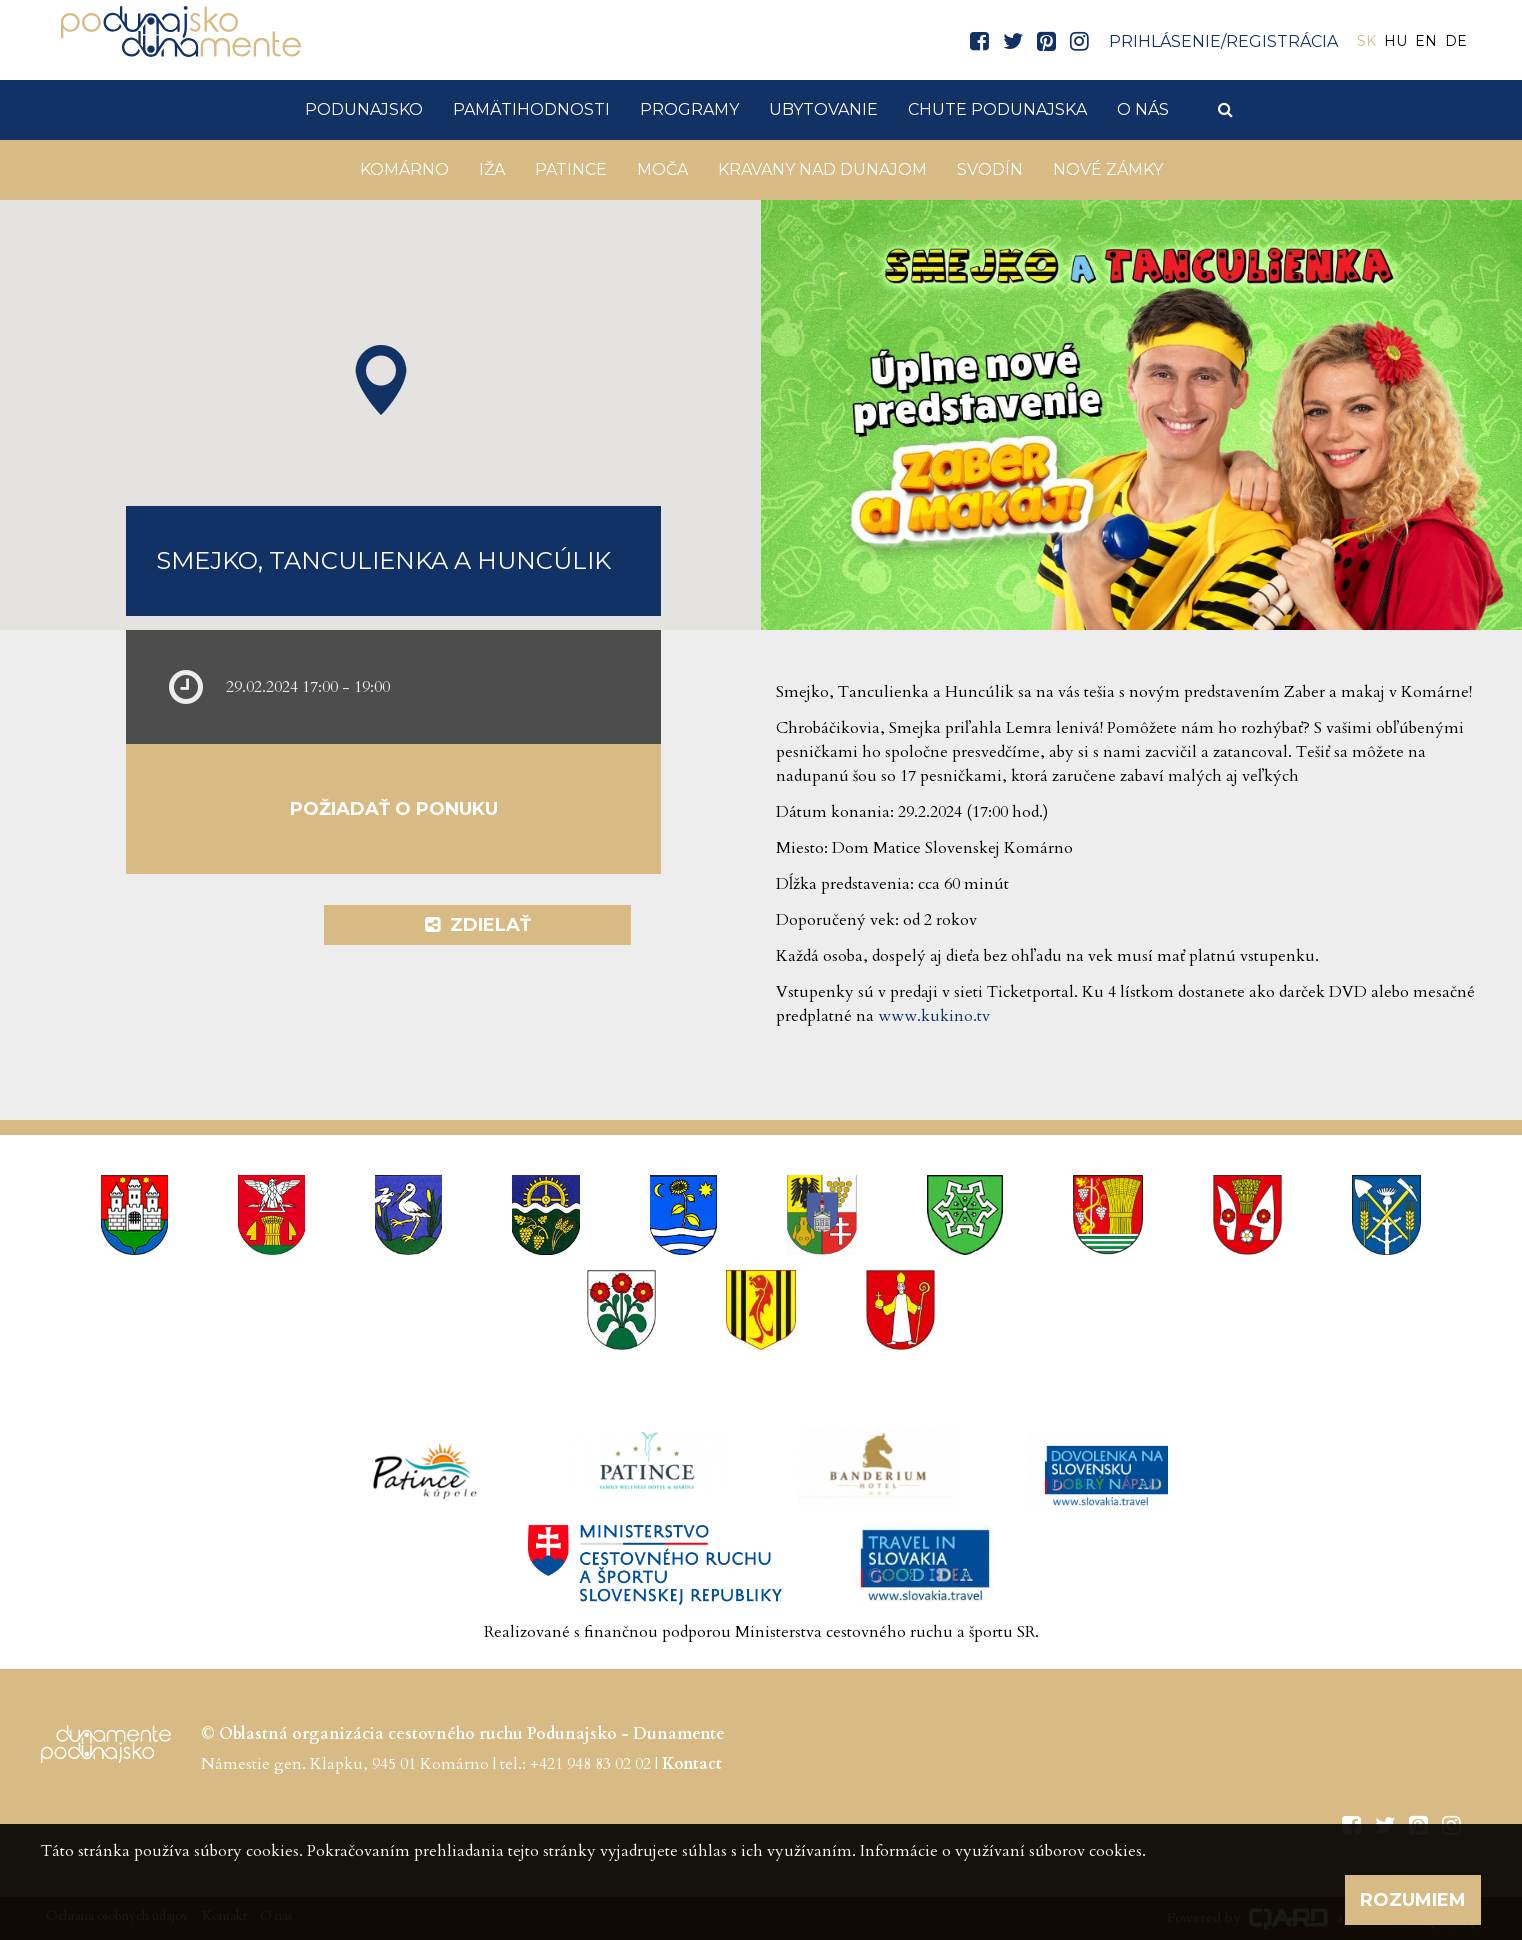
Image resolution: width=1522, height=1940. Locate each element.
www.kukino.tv (934, 1016)
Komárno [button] (404, 169)
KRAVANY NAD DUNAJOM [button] (822, 169)
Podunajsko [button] (364, 109)
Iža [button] (492, 169)
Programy (689, 109)
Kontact (692, 1764)
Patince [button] (571, 169)
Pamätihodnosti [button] (531, 109)
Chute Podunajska (997, 109)
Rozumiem (1413, 1900)
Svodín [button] (990, 169)
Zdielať (478, 925)
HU (1395, 41)
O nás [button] (1143, 109)
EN (1426, 41)
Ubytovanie (823, 109)
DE (1456, 41)
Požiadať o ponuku (394, 809)
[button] (381, 380)
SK (1366, 41)
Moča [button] (662, 169)
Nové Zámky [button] (1108, 169)
